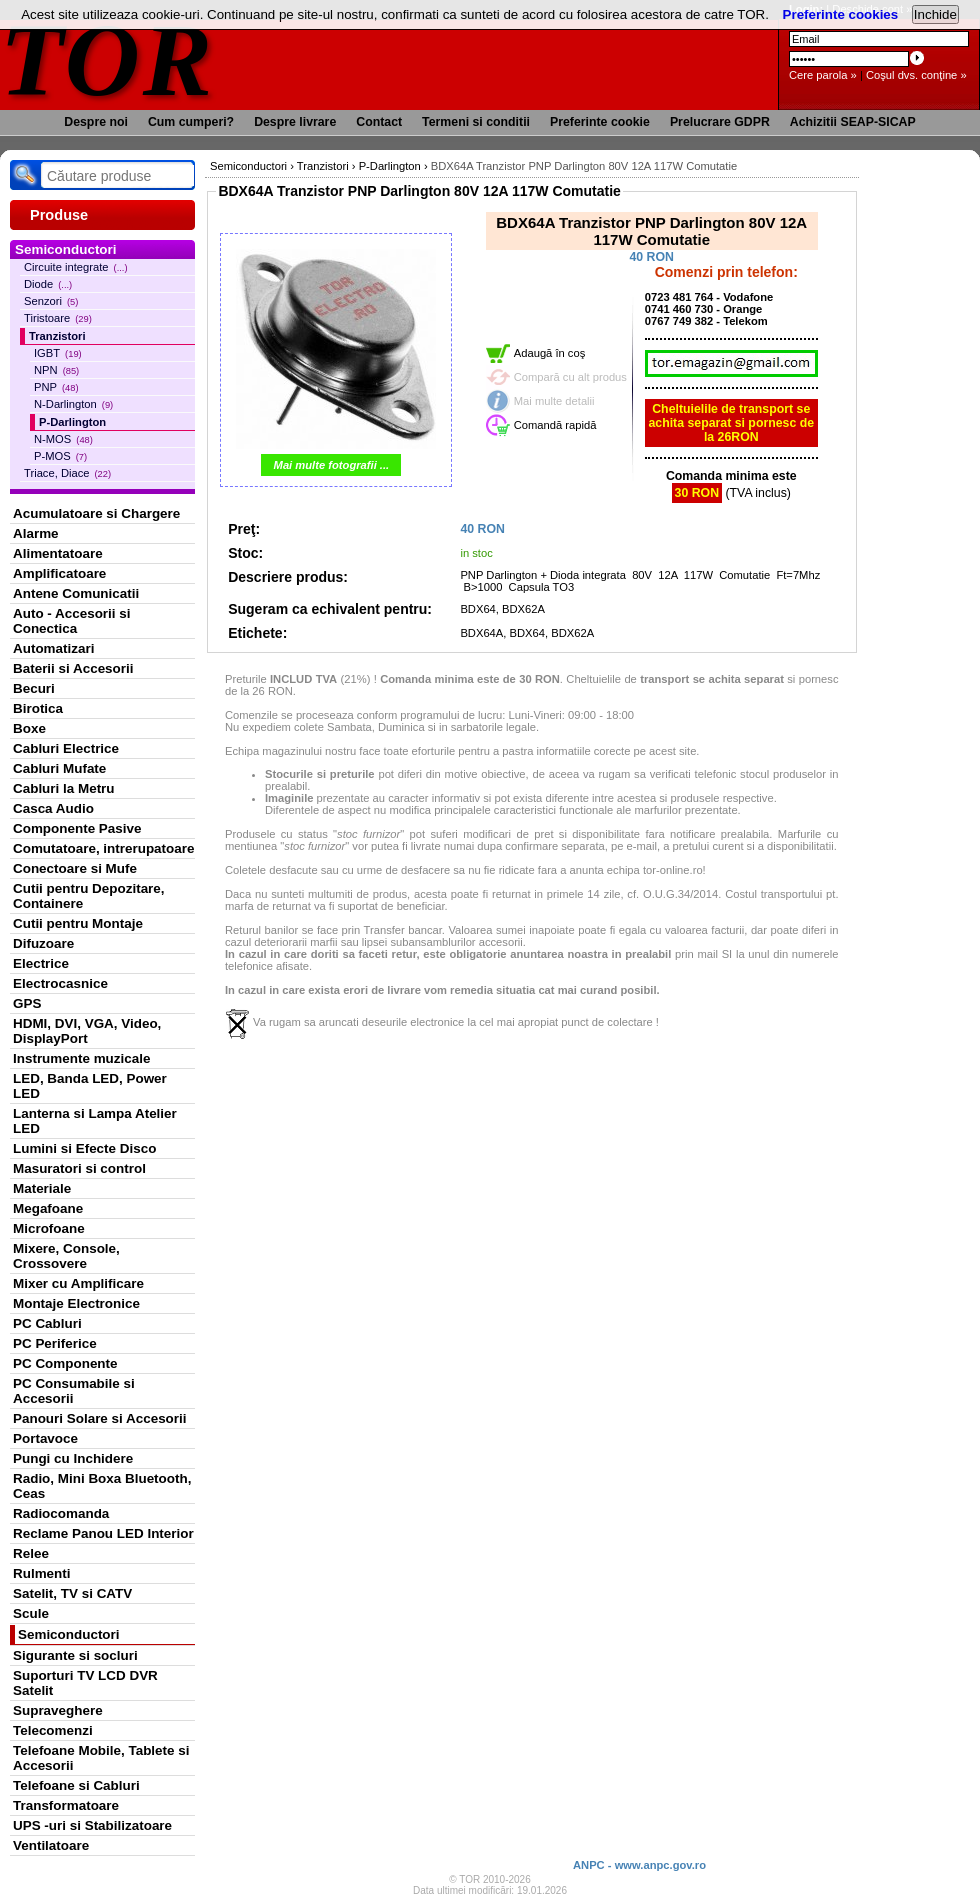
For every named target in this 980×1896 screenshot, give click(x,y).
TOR (107, 59)
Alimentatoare (58, 553)
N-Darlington (73, 404)
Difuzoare (43, 943)
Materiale (42, 1188)
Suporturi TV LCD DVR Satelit (85, 1683)
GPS (27, 1003)
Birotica (38, 708)
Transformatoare (66, 1805)
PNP (56, 387)
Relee (31, 1553)
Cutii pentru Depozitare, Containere (89, 896)
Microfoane (49, 1228)
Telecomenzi (53, 1730)
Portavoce (45, 1438)
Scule (31, 1613)
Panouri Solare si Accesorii (100, 1418)
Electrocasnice (60, 983)
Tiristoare (58, 318)
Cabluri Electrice (66, 748)
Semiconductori (69, 1634)
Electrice (41, 963)
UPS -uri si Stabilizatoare (92, 1825)
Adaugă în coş (550, 353)
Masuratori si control (79, 1168)
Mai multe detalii (554, 401)
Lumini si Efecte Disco (84, 1148)
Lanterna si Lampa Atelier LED (95, 1121)
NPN (56, 370)
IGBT (58, 353)
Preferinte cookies (841, 14)
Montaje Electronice (76, 1303)
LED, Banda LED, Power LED (90, 1086)
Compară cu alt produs (570, 377)
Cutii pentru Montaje (78, 923)
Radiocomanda (61, 1513)
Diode (48, 284)
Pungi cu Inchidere (73, 1458)
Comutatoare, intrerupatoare (103, 848)
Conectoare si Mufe (75, 868)
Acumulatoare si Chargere (96, 513)
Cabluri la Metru (64, 788)
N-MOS (63, 439)
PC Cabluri (47, 1323)
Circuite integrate (76, 267)
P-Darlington (72, 422)
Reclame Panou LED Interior (103, 1533)
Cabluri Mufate (59, 768)
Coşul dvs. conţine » (916, 75)
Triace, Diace (67, 473)
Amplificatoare (59, 573)
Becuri (34, 688)
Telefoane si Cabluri (76, 1785)
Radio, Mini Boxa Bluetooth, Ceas (102, 1486)
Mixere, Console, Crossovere (66, 1256)
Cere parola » (823, 75)
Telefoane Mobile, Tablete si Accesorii (101, 1758)
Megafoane (48, 1208)
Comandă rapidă (555, 425)
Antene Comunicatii (76, 593)
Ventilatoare (51, 1845)
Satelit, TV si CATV (72, 1593)
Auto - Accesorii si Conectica (71, 621)
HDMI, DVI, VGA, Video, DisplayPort (87, 1031)
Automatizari (53, 648)
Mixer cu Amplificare (78, 1283)
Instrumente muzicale (81, 1058)
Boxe (29, 728)
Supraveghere (58, 1710)
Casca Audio (53, 808)
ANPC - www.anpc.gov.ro (639, 1865)
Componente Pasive (77, 828)
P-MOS (60, 456)
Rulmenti (41, 1573)
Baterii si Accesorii (73, 668)
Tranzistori (57, 336)
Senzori (51, 301)
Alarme (36, 533)
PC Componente (65, 1363)
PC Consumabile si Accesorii (74, 1391)
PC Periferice (55, 1343)
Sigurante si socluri (75, 1655)
